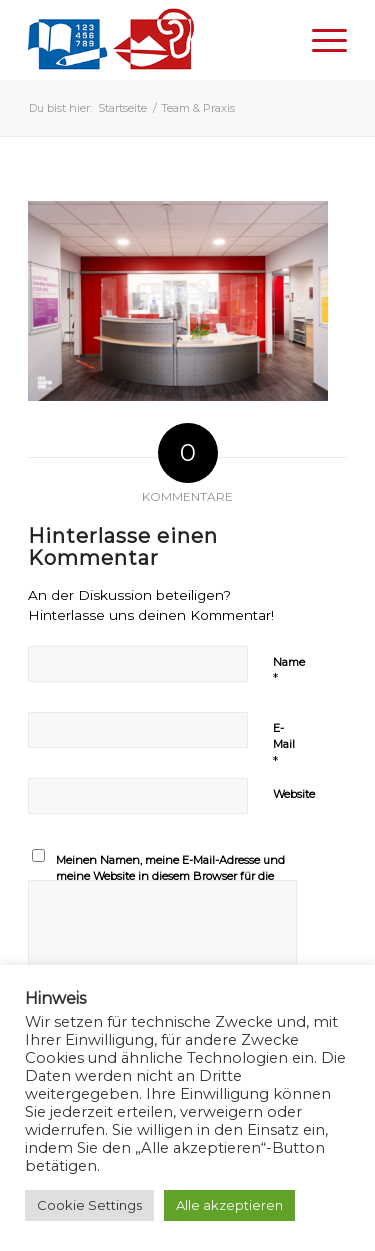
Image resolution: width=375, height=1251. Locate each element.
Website (294, 794)
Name (289, 671)
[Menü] (319, 40)
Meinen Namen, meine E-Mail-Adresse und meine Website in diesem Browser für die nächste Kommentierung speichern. (170, 876)
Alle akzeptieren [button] (229, 1205)
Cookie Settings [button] (89, 1205)
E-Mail (284, 745)
